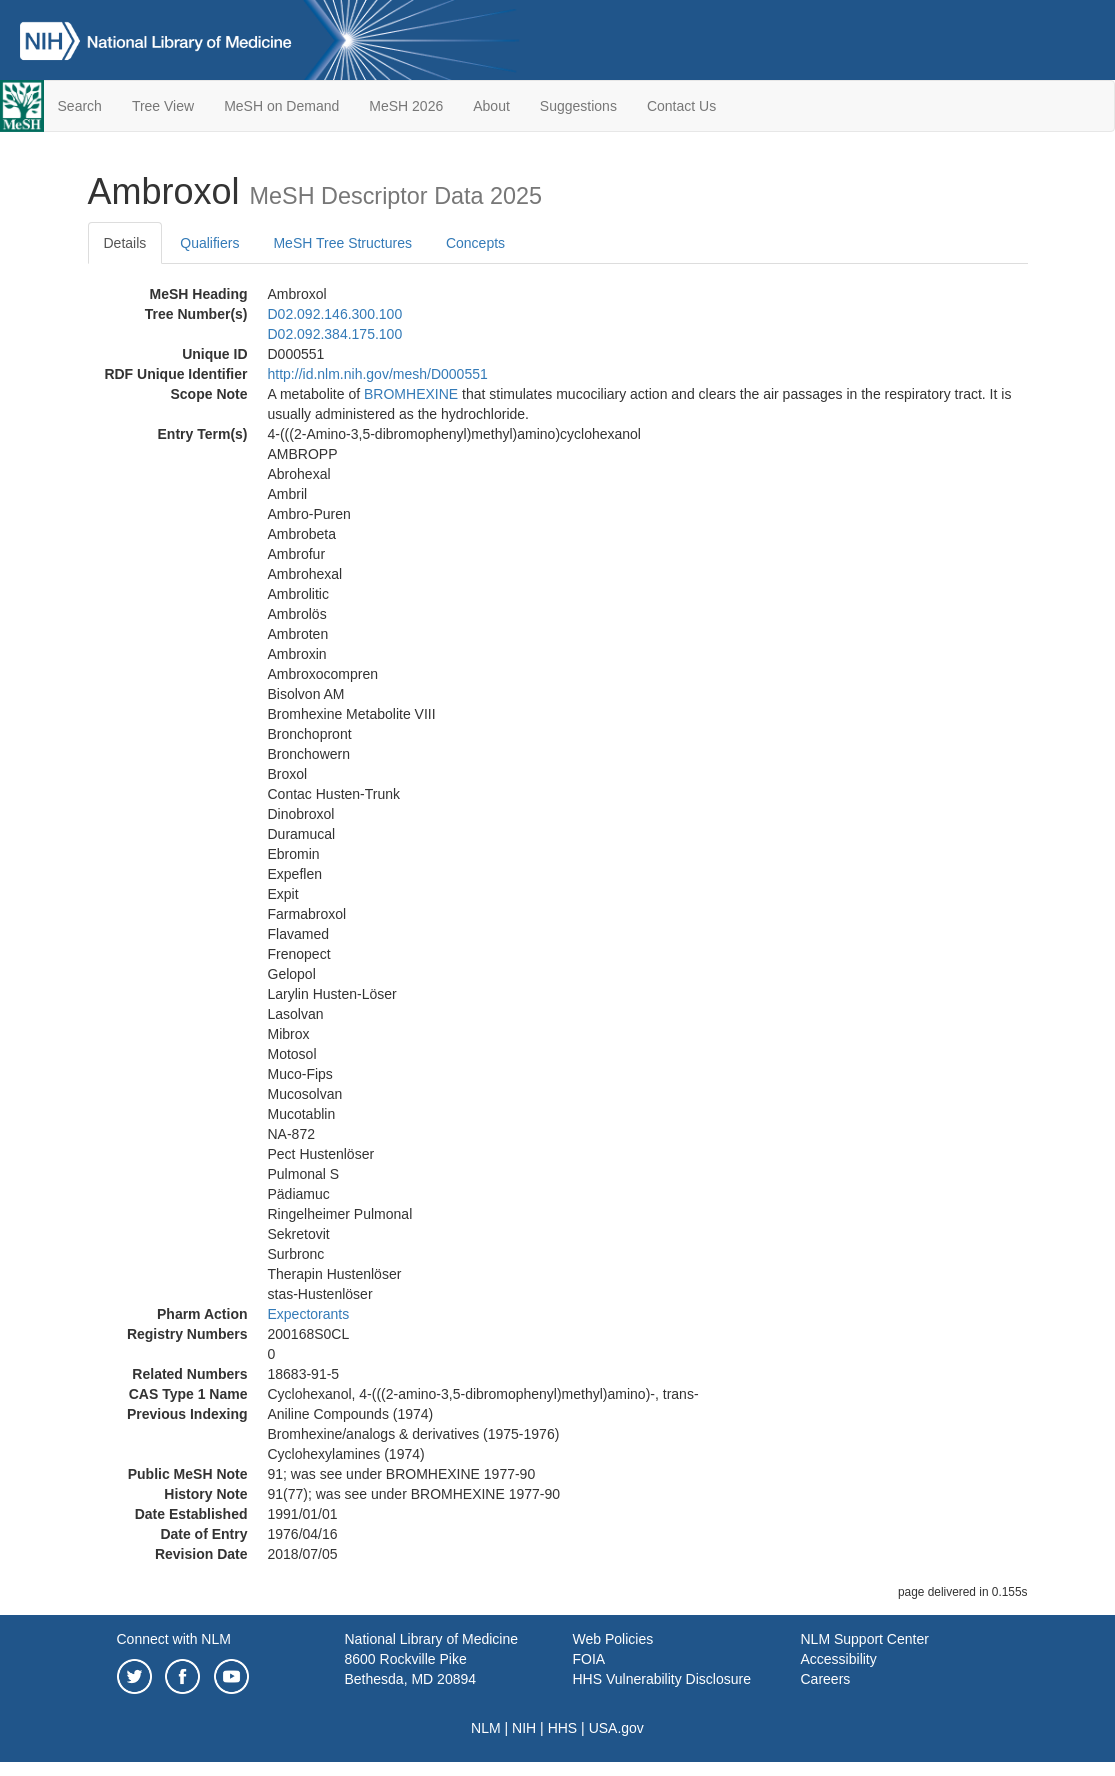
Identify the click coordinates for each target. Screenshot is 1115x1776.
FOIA (589, 1659)
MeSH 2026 (406, 106)
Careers (826, 1679)
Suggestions (578, 106)
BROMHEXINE (411, 394)
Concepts (475, 243)
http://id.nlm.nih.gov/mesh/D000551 (378, 374)
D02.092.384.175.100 (335, 334)
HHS (563, 1728)
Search (80, 106)
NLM (486, 1728)
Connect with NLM (174, 1639)
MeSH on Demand (281, 106)
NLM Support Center (865, 1639)
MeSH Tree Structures (342, 243)
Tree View (163, 106)
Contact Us (681, 106)
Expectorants (309, 1314)
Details (125, 243)
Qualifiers (209, 243)
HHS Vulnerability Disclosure (662, 1679)
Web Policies (613, 1639)
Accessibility (839, 1659)
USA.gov (616, 1728)
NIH (524, 1728)
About (491, 106)
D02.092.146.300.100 (335, 314)
